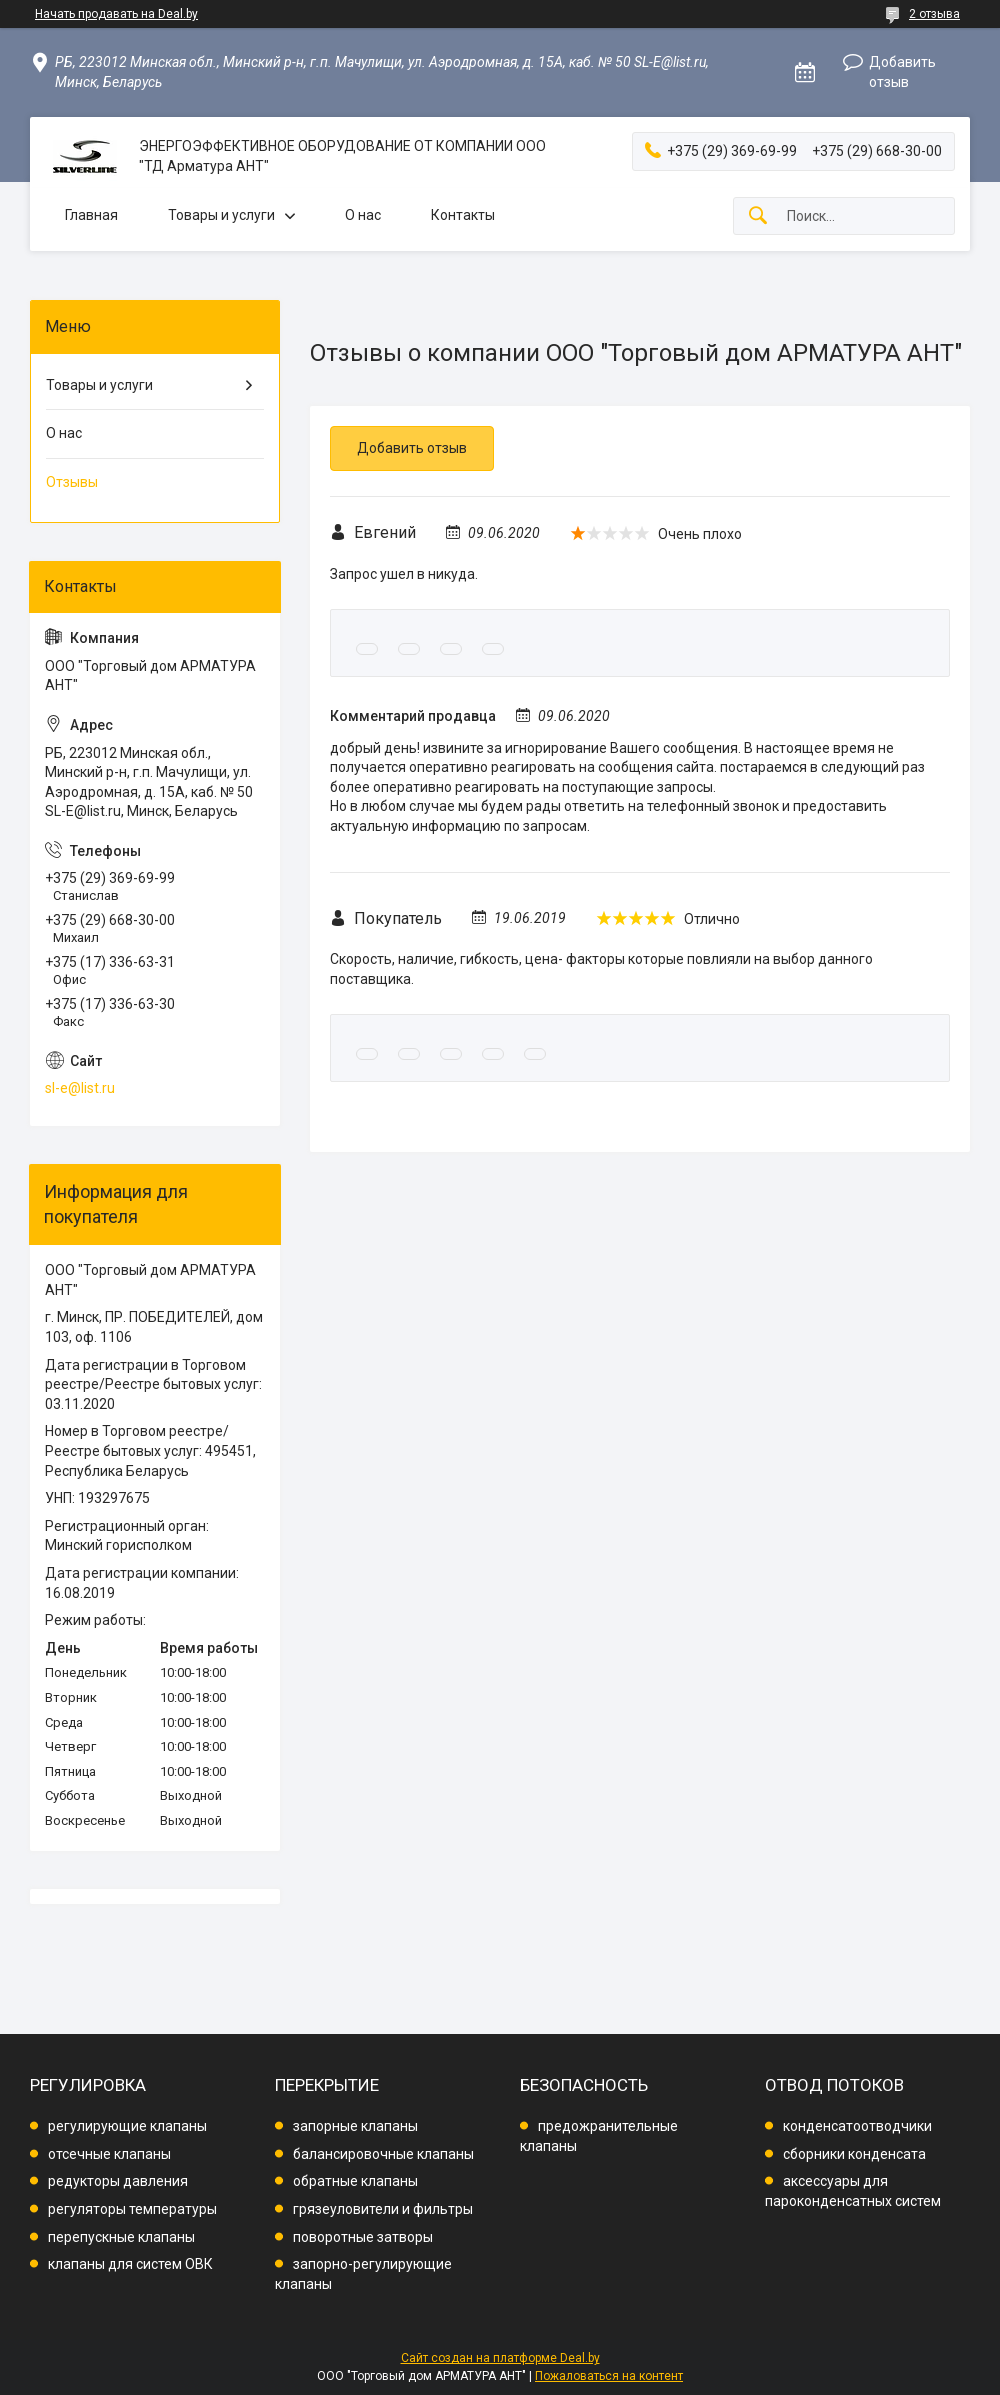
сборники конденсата (854, 2154)
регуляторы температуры (132, 2209)
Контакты (463, 215)
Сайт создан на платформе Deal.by (500, 2358)
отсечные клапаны (109, 2154)
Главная (91, 215)
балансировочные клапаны (383, 2154)
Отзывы (72, 482)
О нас (363, 215)
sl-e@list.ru (80, 1088)
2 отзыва (934, 14)
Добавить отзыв (902, 72)
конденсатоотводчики (857, 2126)
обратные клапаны (355, 2181)
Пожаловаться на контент (609, 2376)
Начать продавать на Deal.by (116, 14)
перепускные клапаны (121, 2237)
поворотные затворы (363, 2237)
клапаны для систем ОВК (130, 2264)
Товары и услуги (221, 215)
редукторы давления (118, 2181)
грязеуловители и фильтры (383, 2209)
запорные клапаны (355, 2126)
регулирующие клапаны (127, 2126)
